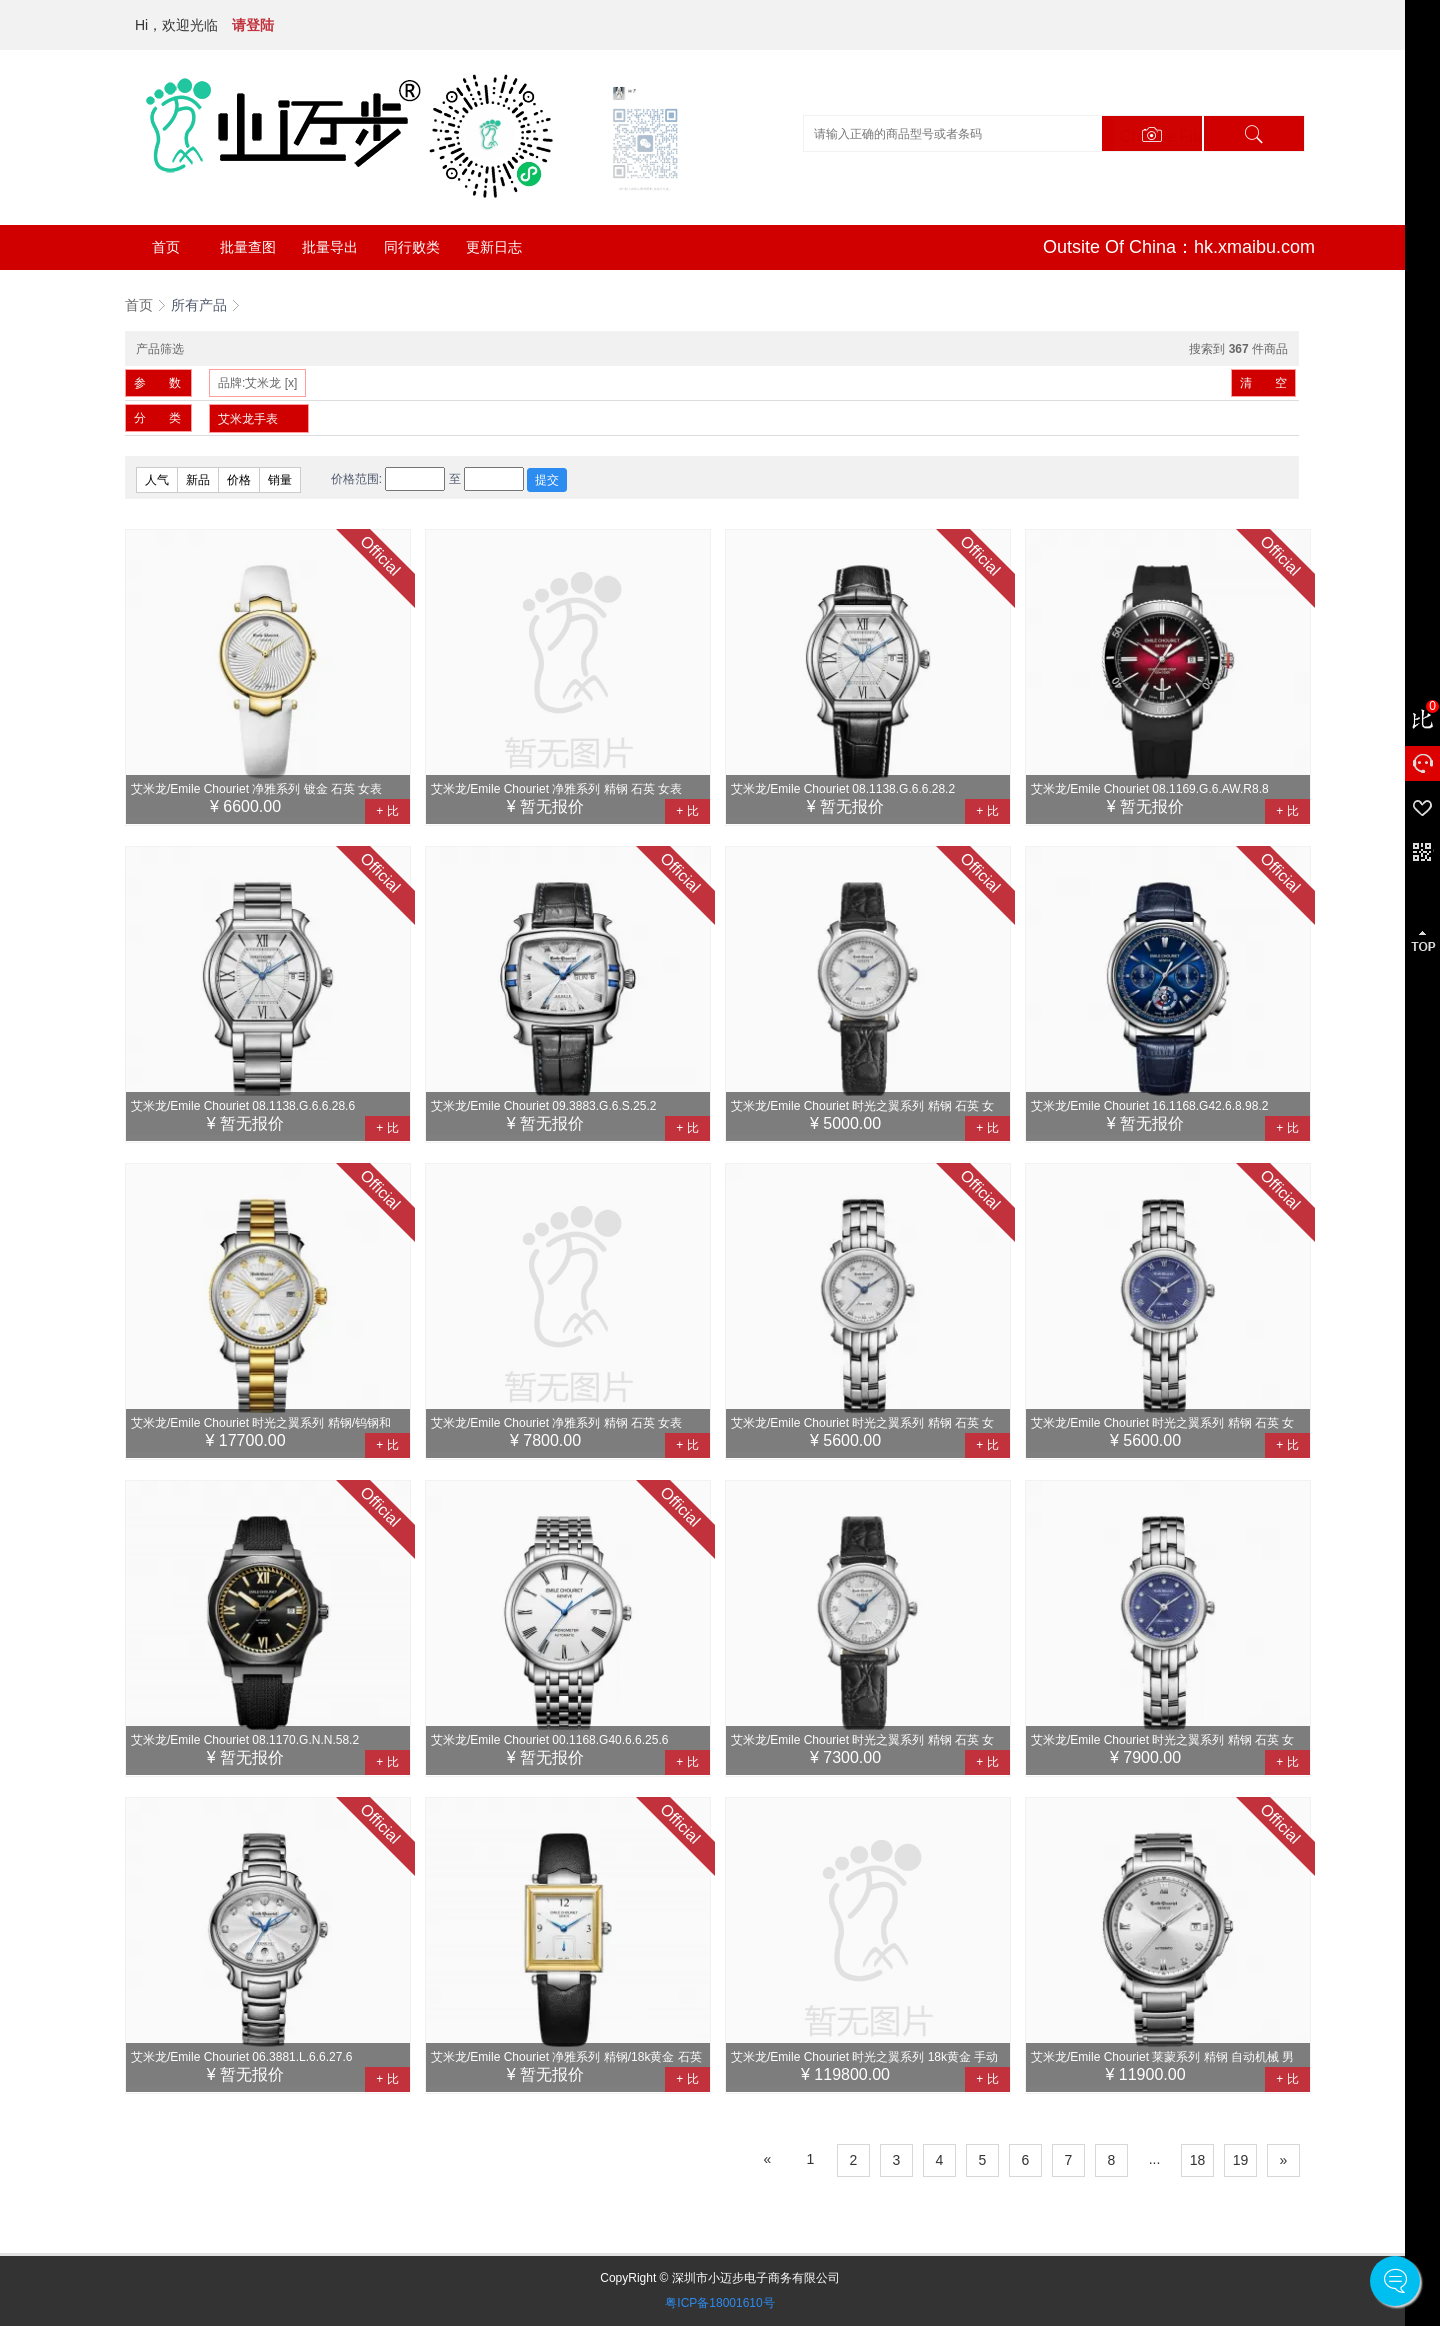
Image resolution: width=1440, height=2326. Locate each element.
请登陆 (253, 25)
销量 (280, 480)
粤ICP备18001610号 (719, 2303)
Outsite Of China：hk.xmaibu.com (1179, 247)
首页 (166, 247)
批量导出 (330, 247)
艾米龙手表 (248, 419)
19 (1241, 2160)
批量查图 (248, 247)
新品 (198, 480)
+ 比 (387, 811)
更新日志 (494, 247)
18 (1198, 2160)
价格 (239, 480)
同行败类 (412, 247)
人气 (157, 480)
